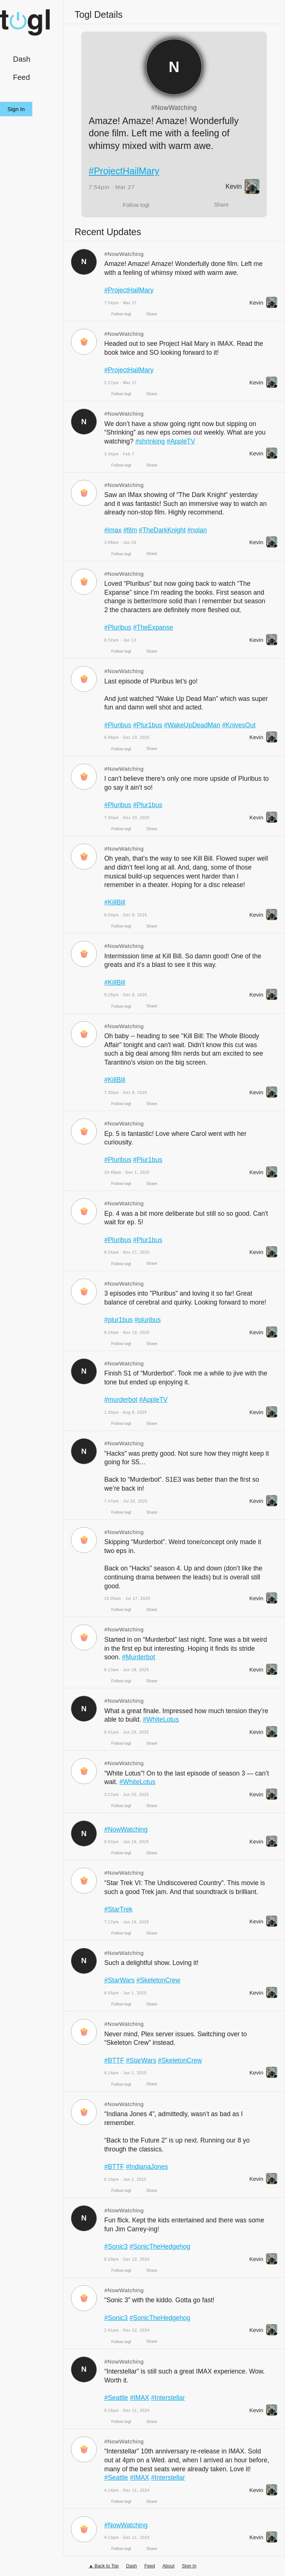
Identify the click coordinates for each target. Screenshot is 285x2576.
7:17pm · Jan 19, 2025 (126, 1922)
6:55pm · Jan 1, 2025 (125, 1993)
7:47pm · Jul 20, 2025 (126, 1501)
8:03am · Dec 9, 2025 (125, 915)
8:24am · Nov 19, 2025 (127, 1333)
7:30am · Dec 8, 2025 (125, 1093)
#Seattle (116, 2397)
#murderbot (121, 1399)
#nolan (197, 530)
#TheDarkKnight (162, 530)
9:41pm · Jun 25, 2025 (126, 1732)
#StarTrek (118, 1909)
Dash (21, 59)
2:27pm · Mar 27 (120, 383)
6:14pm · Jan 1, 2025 (125, 2073)
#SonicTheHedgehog (160, 2246)
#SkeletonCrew (159, 1980)
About (169, 2566)
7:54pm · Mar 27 (112, 187)
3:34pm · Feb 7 (119, 454)
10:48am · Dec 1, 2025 (127, 1172)
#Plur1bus (148, 725)
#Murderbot (138, 1657)
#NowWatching (174, 107)
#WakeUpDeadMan (192, 725)
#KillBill (114, 902)
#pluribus (148, 1319)
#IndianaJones (147, 2166)
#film (130, 530)
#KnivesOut (239, 725)
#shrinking (150, 441)
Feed (21, 77)
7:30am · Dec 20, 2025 (127, 818)
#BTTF (114, 2060)
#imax (113, 530)
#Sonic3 (116, 2246)
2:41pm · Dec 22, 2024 (127, 2330)
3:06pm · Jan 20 (120, 542)
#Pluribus (117, 627)
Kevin (242, 186)
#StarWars (119, 1980)
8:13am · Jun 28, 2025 (126, 1670)
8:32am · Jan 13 (120, 640)
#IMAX (140, 2397)
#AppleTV (181, 441)
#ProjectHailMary (124, 171)
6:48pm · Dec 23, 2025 (127, 737)
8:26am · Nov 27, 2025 (127, 1252)
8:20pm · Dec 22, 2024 (127, 2259)
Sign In (16, 109)
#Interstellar (168, 2397)
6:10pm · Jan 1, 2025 (125, 2179)
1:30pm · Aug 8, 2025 (125, 1412)
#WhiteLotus (161, 1719)
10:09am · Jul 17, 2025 (127, 1598)
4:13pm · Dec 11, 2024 (127, 2538)
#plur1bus (118, 1319)
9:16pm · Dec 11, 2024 (127, 2410)
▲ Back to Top (104, 2566)
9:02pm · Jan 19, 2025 (126, 1842)
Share (221, 204)
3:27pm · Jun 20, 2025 (126, 1795)
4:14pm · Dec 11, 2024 (127, 2490)
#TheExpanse (153, 627)
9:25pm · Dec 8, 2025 (125, 995)
